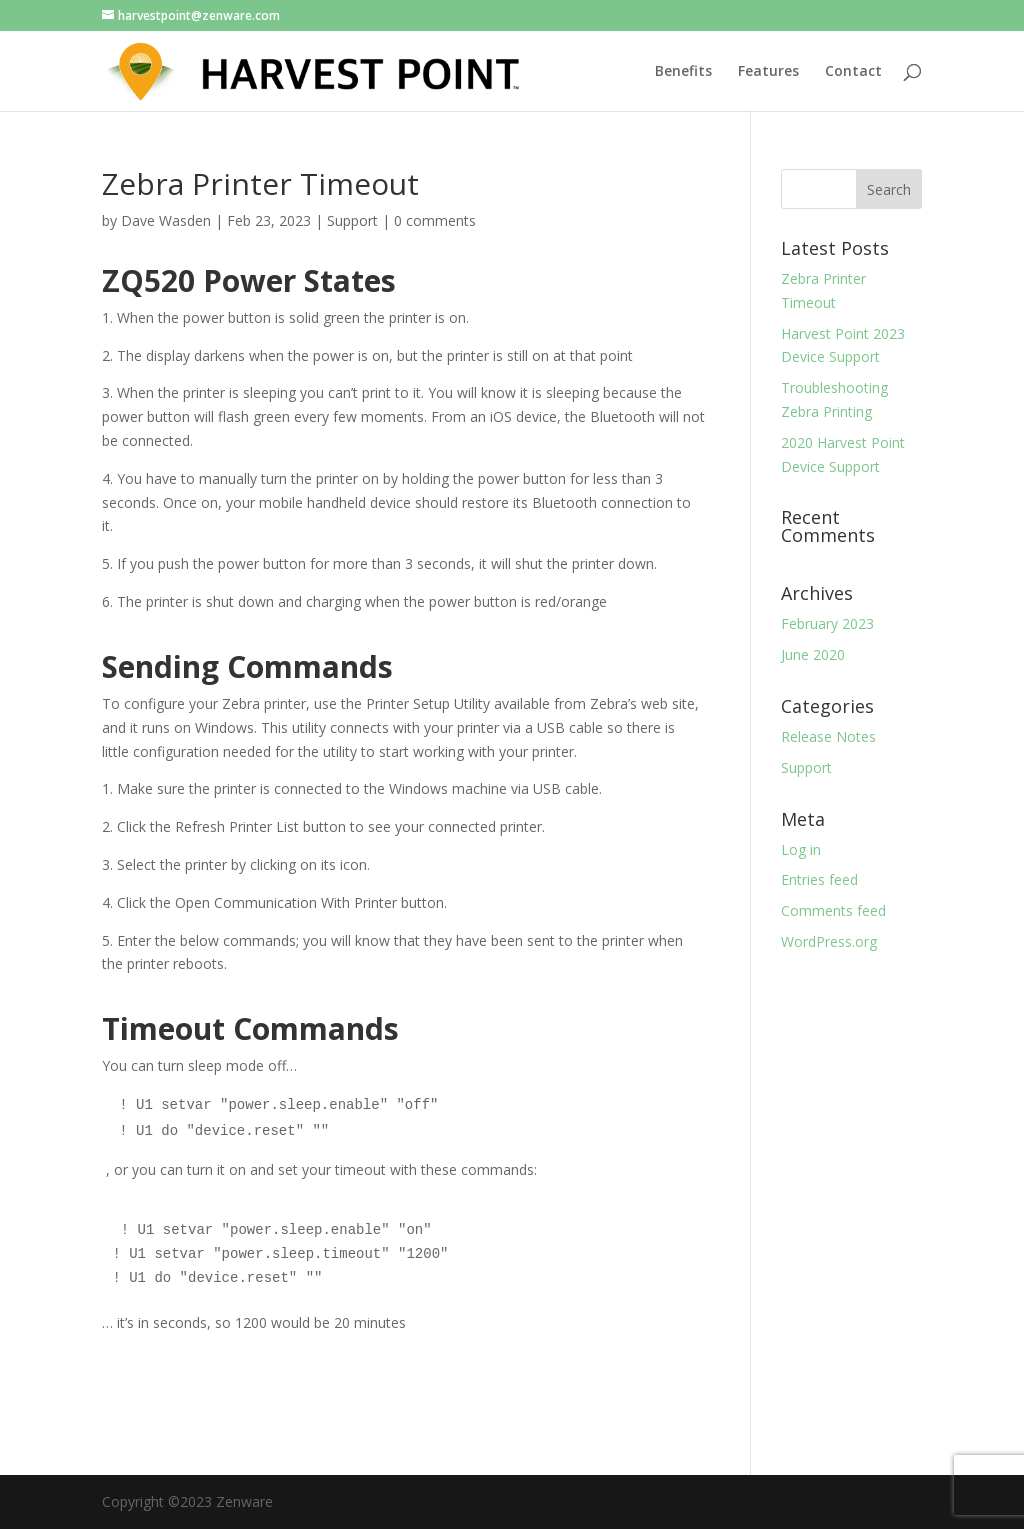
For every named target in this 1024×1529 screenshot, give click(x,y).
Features (768, 72)
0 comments (435, 220)
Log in (801, 849)
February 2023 (827, 623)
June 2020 (813, 654)
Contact (853, 72)
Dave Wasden (166, 220)
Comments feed (833, 910)
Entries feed (819, 879)
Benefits (683, 72)
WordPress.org (829, 941)
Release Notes (828, 736)
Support (352, 220)
